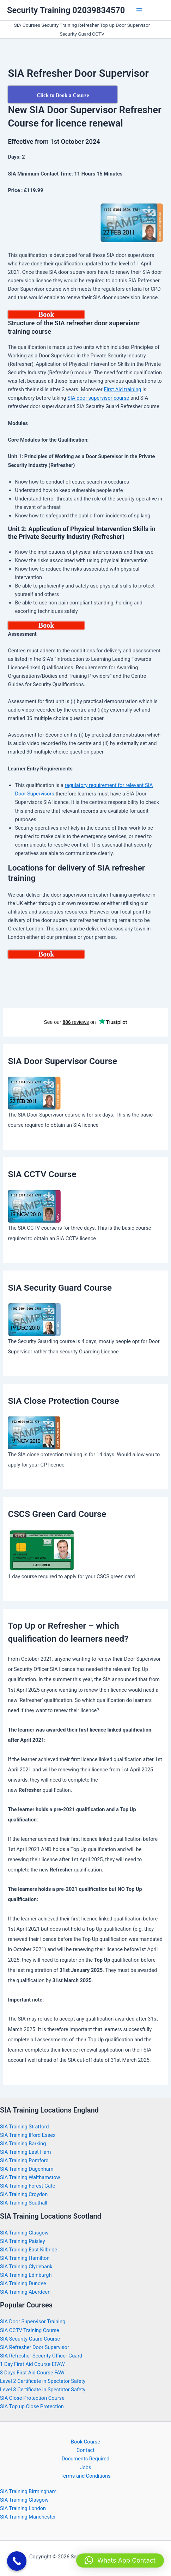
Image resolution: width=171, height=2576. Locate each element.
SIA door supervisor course (98, 398)
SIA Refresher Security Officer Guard (41, 2356)
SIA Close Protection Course (32, 2398)
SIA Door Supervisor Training (32, 2321)
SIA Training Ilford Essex (27, 2135)
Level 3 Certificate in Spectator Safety (42, 2389)
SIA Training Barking (23, 2143)
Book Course (85, 2442)
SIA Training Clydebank (26, 2266)
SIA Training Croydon (24, 2194)
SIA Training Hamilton (25, 2258)
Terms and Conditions (85, 2476)
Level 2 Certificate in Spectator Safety (42, 2381)
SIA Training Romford (24, 2160)
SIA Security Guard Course (30, 2339)
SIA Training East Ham (25, 2152)
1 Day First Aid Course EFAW (32, 2364)
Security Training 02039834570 (66, 10)
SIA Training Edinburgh (26, 2275)
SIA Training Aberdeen (25, 2292)
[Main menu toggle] (139, 10)
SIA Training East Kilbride (28, 2249)
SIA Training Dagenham (27, 2169)
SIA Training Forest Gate (27, 2186)
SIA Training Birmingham (28, 2491)
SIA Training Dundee (23, 2283)
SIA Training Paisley (22, 2241)
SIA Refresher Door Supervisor (34, 2347)
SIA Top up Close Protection (32, 2406)
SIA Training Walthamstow (30, 2177)
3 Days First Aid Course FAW (32, 2372)
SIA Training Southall (23, 2203)
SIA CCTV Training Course (29, 2330)
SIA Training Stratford (24, 2126)
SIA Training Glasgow (24, 2233)
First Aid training (122, 389)
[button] (120, 2560)
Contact (85, 2450)
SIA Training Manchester (28, 2517)
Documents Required (85, 2458)
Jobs (85, 2467)
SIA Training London (23, 2508)
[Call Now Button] (16, 2561)
